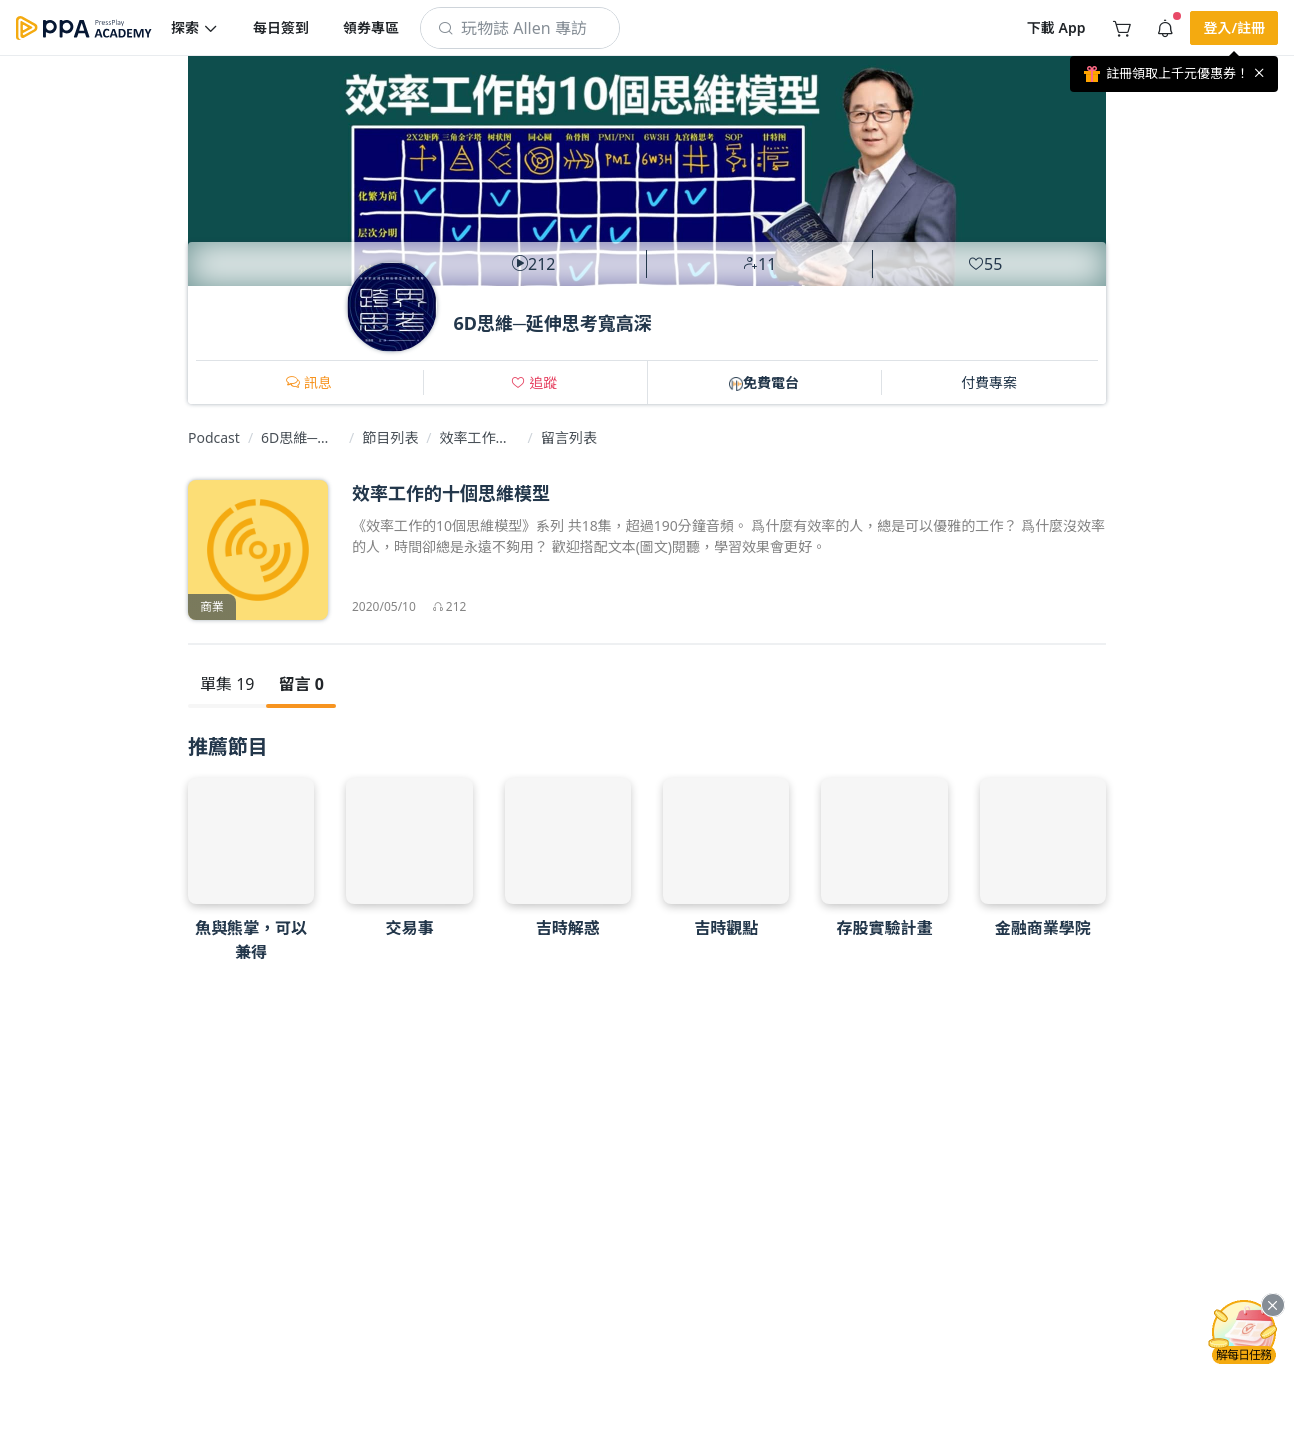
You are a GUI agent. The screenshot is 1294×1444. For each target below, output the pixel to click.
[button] (195, 28)
